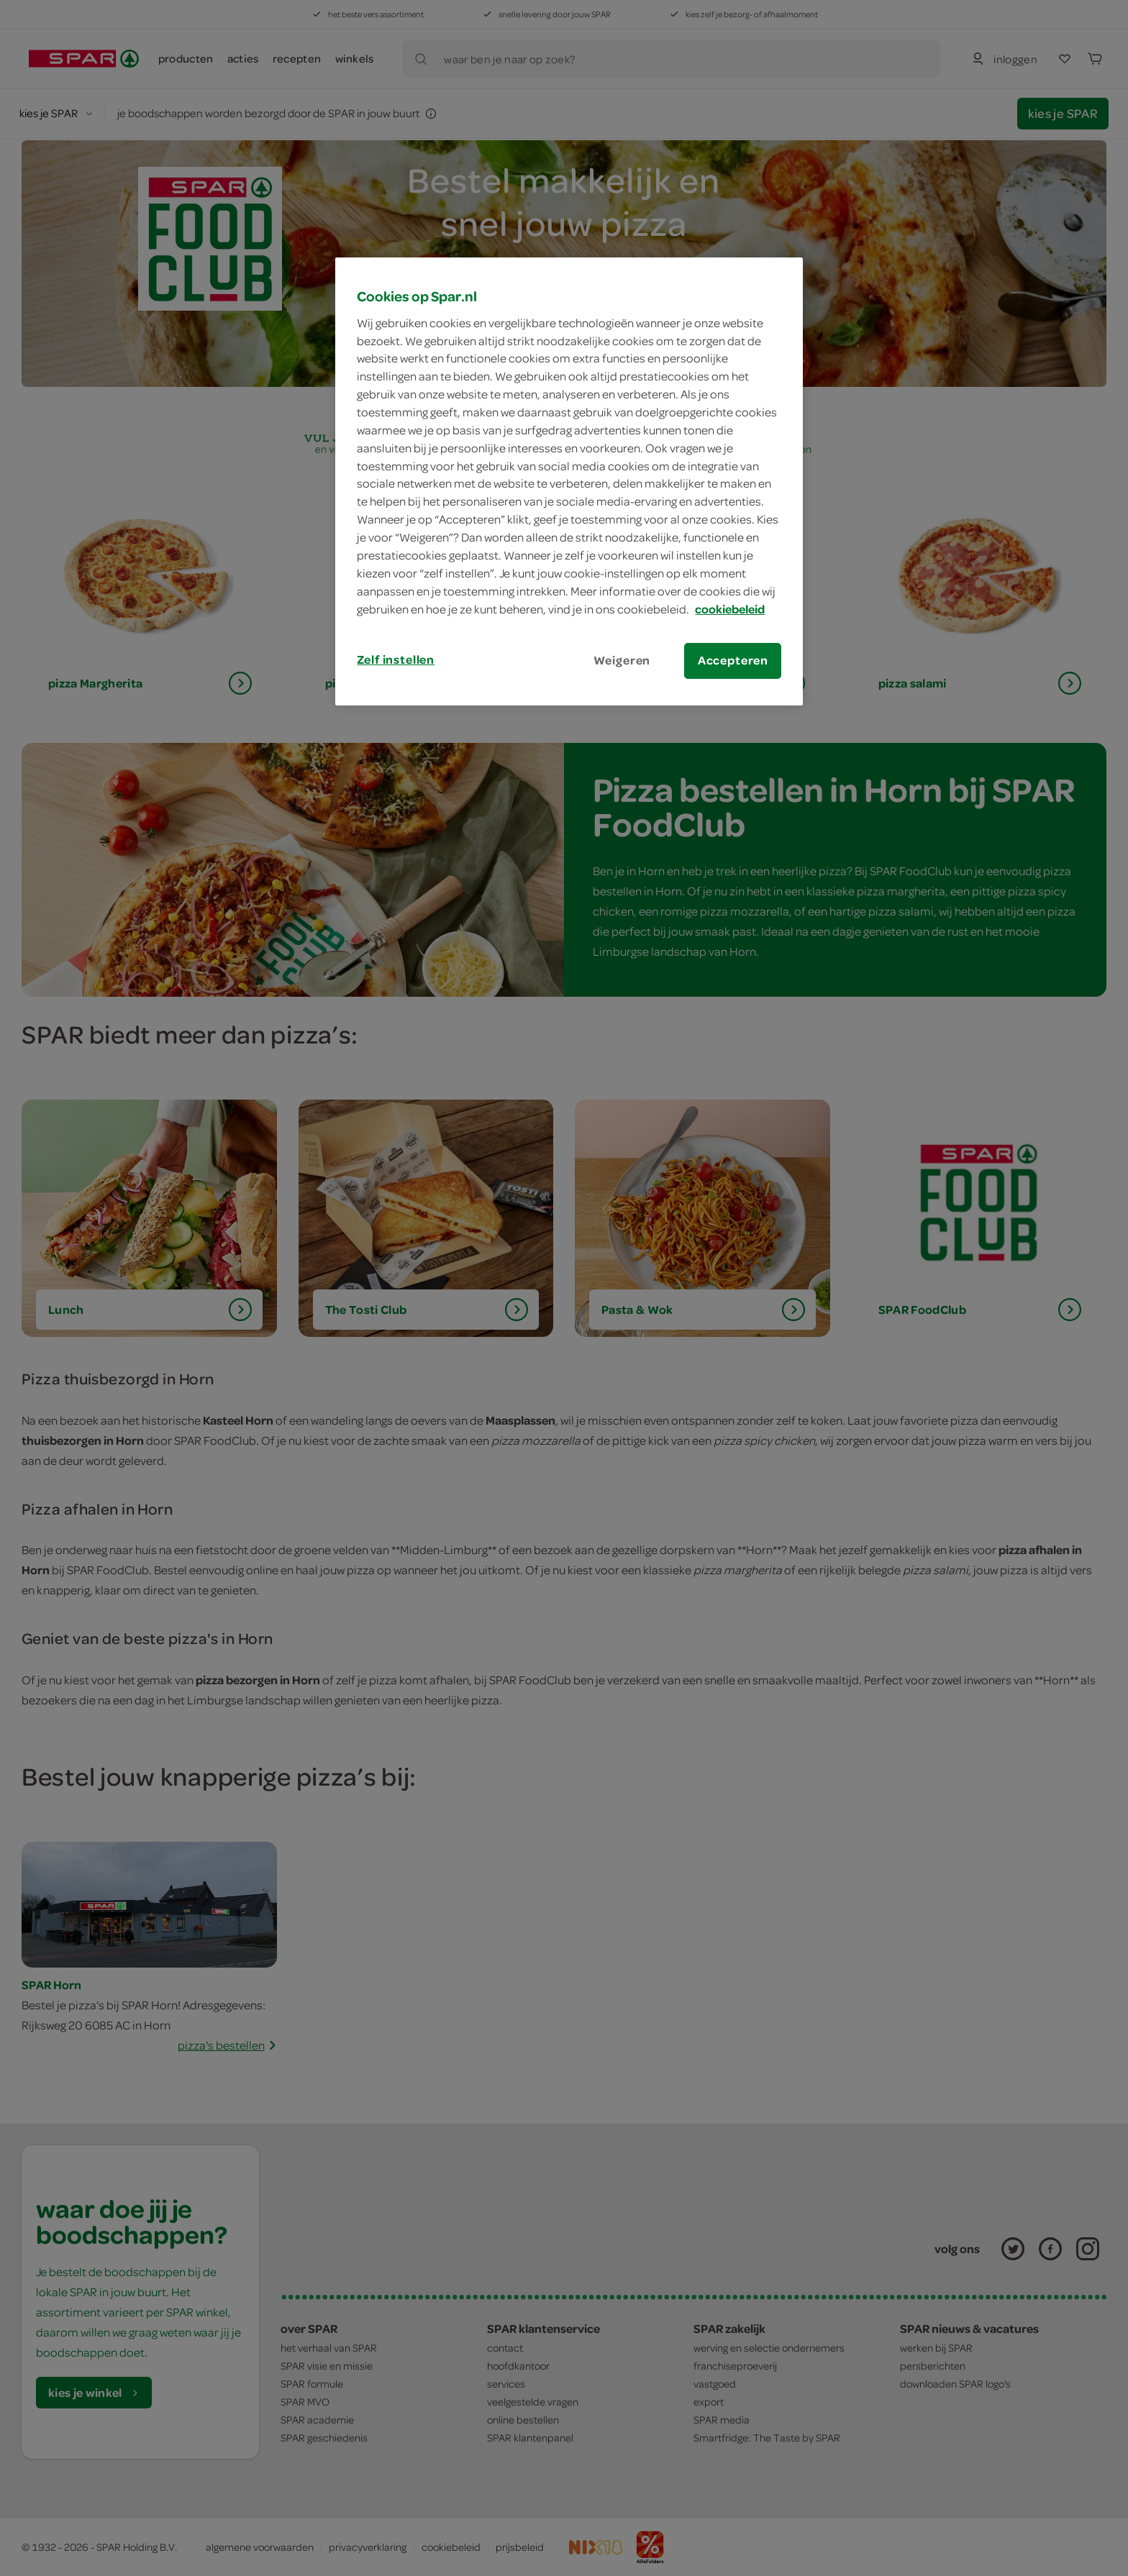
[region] (569, 481)
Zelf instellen (396, 659)
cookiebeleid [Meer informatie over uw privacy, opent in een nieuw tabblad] (730, 609)
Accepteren (733, 660)
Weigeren (622, 660)
